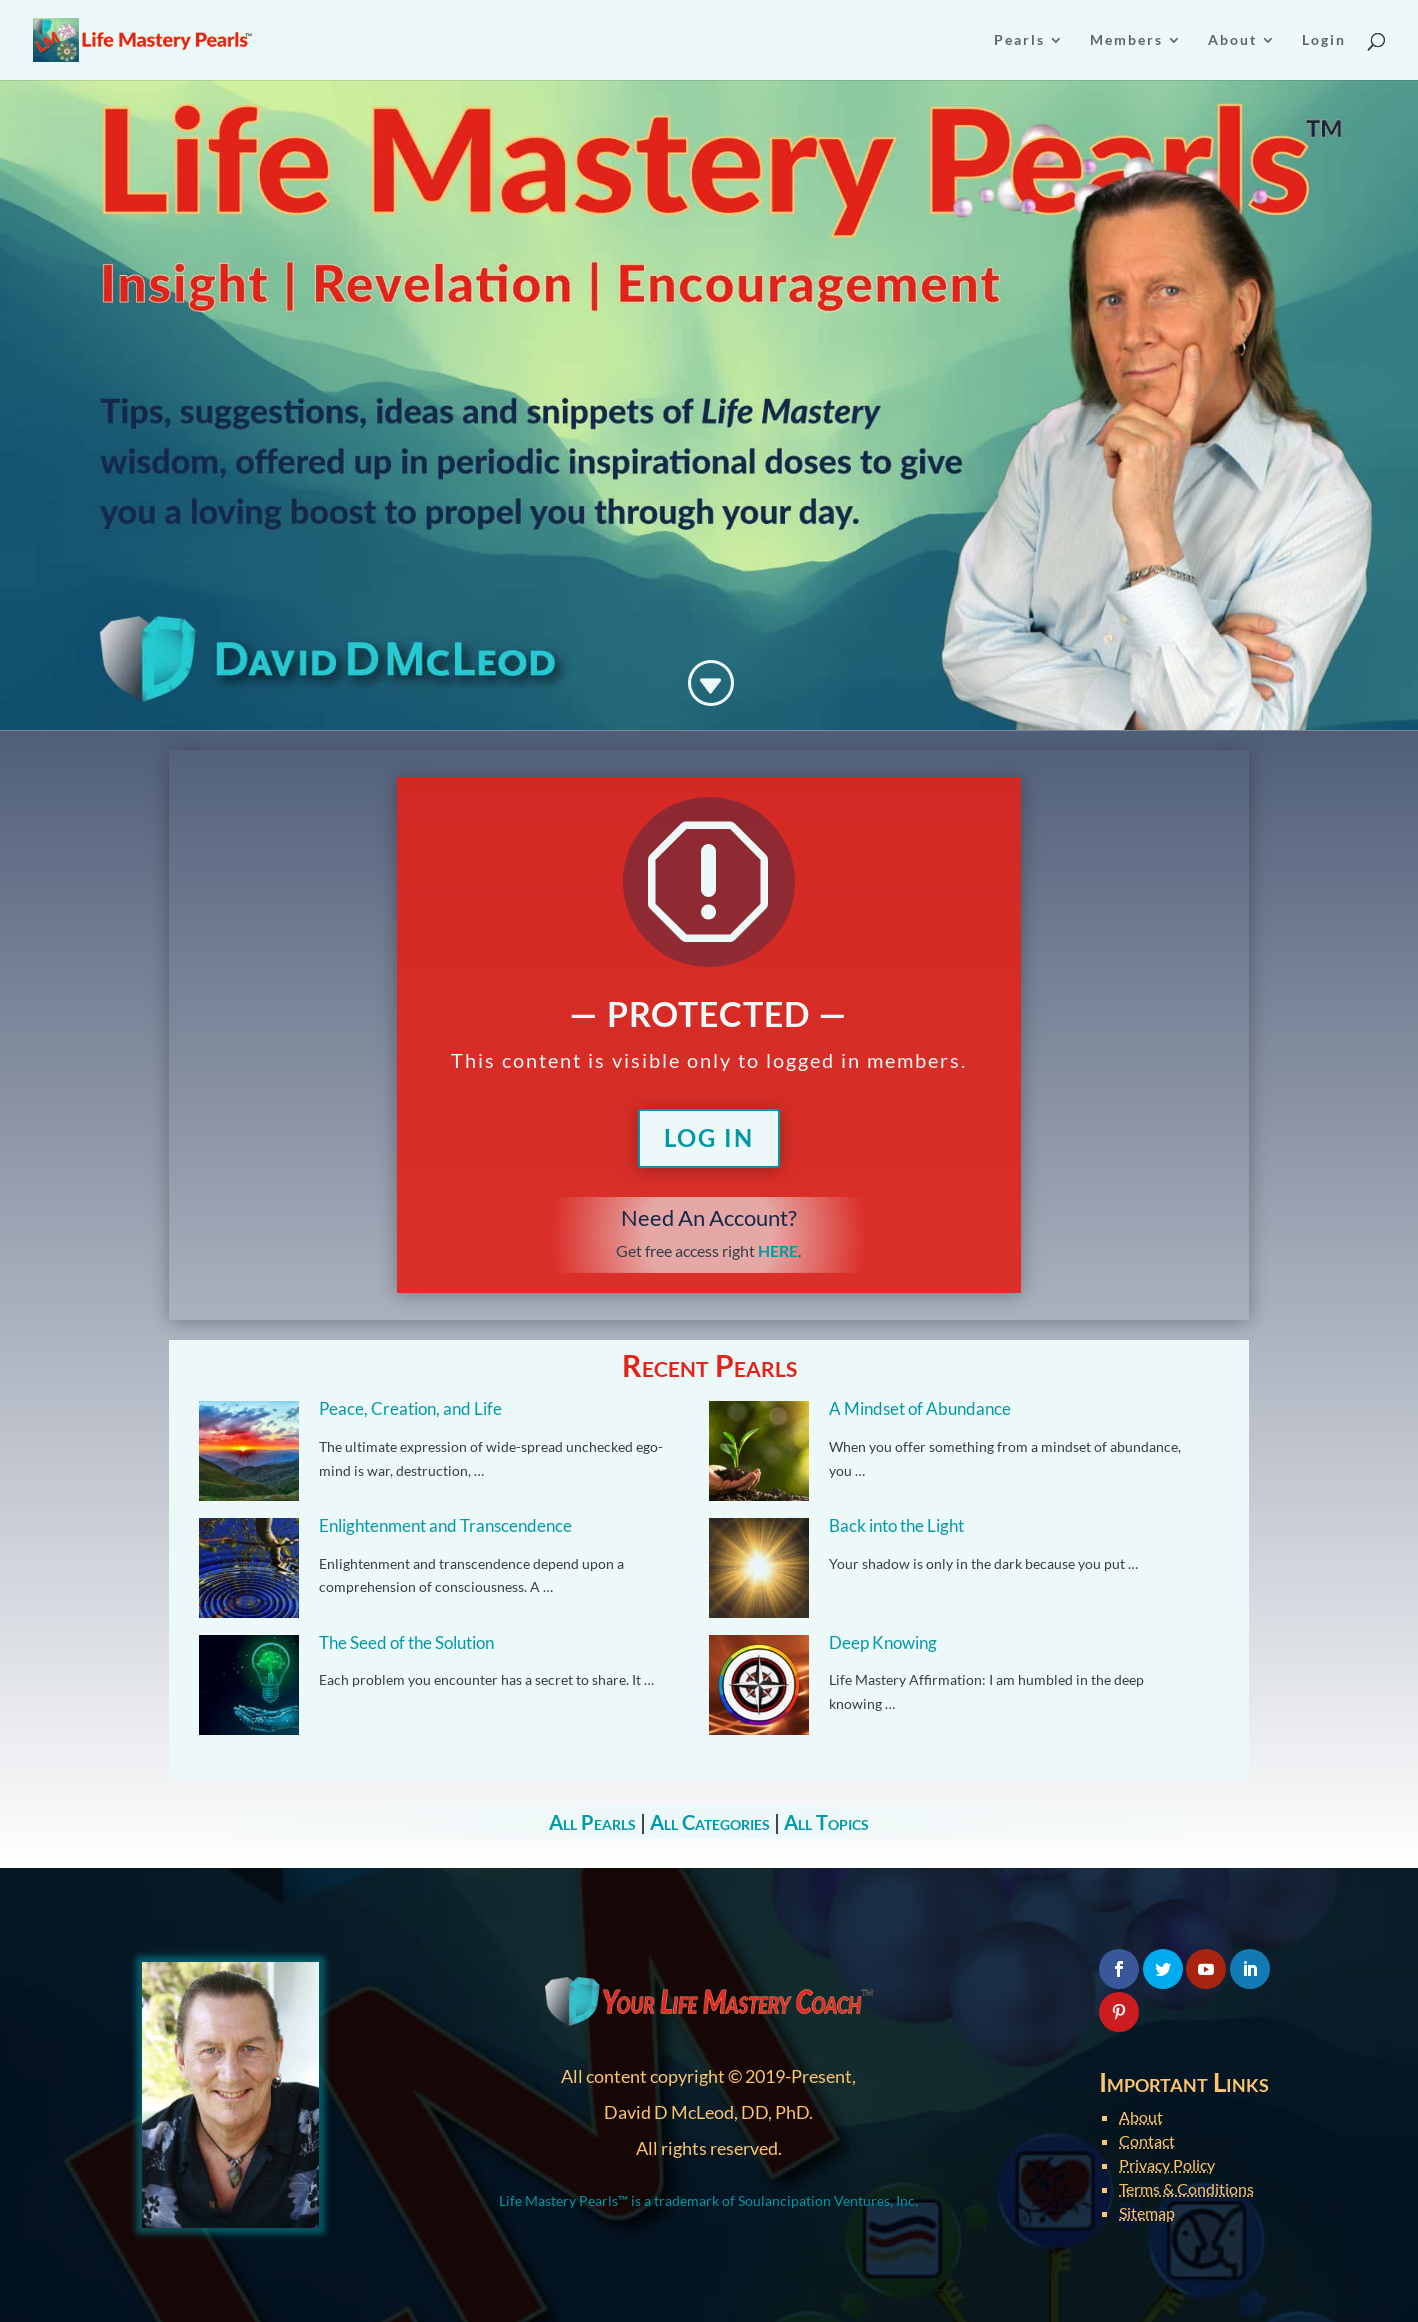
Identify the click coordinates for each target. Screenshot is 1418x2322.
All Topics (826, 1822)
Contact (1147, 2140)
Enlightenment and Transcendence (445, 1525)
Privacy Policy (1167, 2164)
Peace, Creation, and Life (410, 1408)
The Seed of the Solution (406, 1642)
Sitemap (1147, 2212)
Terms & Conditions (1186, 2188)
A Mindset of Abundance (920, 1408)
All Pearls (592, 1822)
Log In (709, 1137)
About (1141, 2116)
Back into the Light (896, 1525)
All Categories (710, 1822)
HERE (778, 1250)
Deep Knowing (883, 1642)
